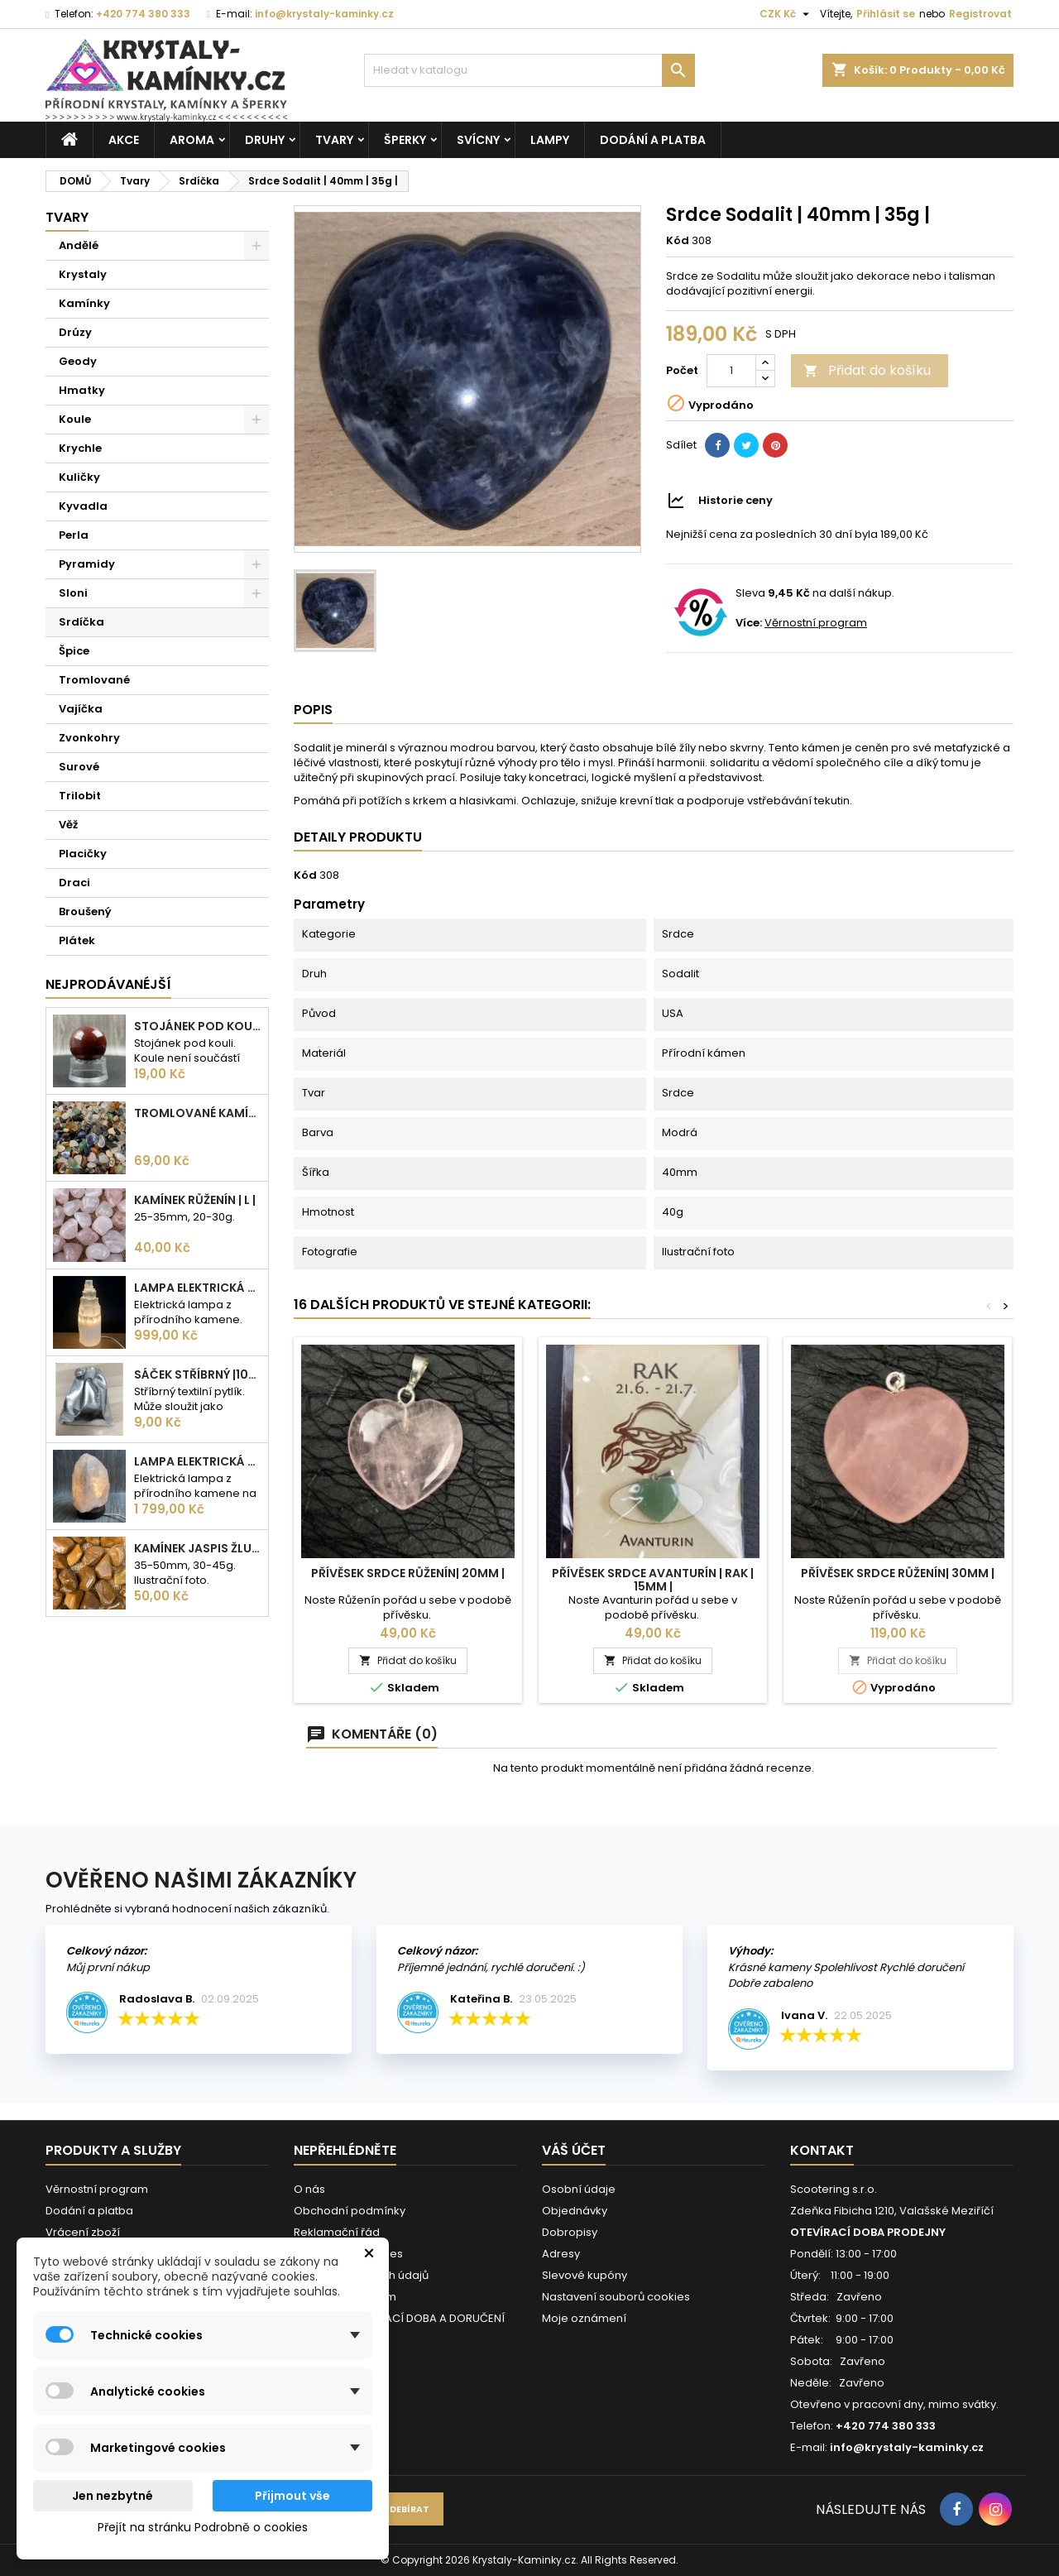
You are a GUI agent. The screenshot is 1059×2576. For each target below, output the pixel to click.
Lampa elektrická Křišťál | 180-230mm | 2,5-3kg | (197, 1461)
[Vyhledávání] (529, 70)
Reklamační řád (337, 2232)
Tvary (334, 140)
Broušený (85, 911)
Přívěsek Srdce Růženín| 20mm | (408, 1573)
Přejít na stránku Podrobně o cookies (203, 2527)
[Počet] (731, 370)
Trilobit (80, 796)
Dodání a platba (653, 140)
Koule (75, 419)
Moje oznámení (584, 2318)
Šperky (405, 140)
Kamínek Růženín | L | (195, 1199)
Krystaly (83, 274)
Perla (74, 535)
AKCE (123, 140)
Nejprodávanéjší (108, 984)
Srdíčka (81, 622)
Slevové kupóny (584, 2275)
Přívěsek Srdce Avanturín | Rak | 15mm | (653, 1580)
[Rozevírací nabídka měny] (786, 14)
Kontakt (822, 2150)
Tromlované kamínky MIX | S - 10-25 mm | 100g (197, 1113)
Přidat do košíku (867, 370)
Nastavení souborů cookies (616, 2297)
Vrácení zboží (83, 2232)
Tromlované (94, 680)
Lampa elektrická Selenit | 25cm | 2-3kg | (197, 1287)
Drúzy (75, 332)
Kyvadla (83, 506)
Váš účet (574, 2150)
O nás (309, 2189)
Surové (79, 767)
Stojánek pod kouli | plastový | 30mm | (197, 1026)
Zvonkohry (89, 738)
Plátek (77, 940)
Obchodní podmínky (349, 2211)
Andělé (78, 245)
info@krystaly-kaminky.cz (324, 14)
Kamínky (84, 303)
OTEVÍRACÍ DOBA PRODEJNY (868, 2232)
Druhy (265, 140)
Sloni (73, 593)
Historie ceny (735, 500)
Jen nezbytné (112, 2495)
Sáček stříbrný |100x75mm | (197, 1374)
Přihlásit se (885, 14)
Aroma (192, 140)
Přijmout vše (292, 2495)
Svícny (478, 140)
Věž (68, 824)
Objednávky (574, 2211)
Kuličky (79, 477)
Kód (677, 240)
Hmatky (82, 390)
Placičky (83, 853)
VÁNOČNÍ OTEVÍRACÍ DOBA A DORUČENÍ (399, 2318)
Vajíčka (81, 709)
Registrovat (980, 14)
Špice (74, 651)
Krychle (80, 448)
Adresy (561, 2254)
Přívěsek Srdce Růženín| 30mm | (897, 1573)
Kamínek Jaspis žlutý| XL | (197, 1548)
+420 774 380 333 (143, 14)
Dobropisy (569, 2232)
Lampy (549, 140)
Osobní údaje (579, 2189)
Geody (78, 361)
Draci (74, 882)
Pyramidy (87, 564)
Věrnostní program (815, 623)
